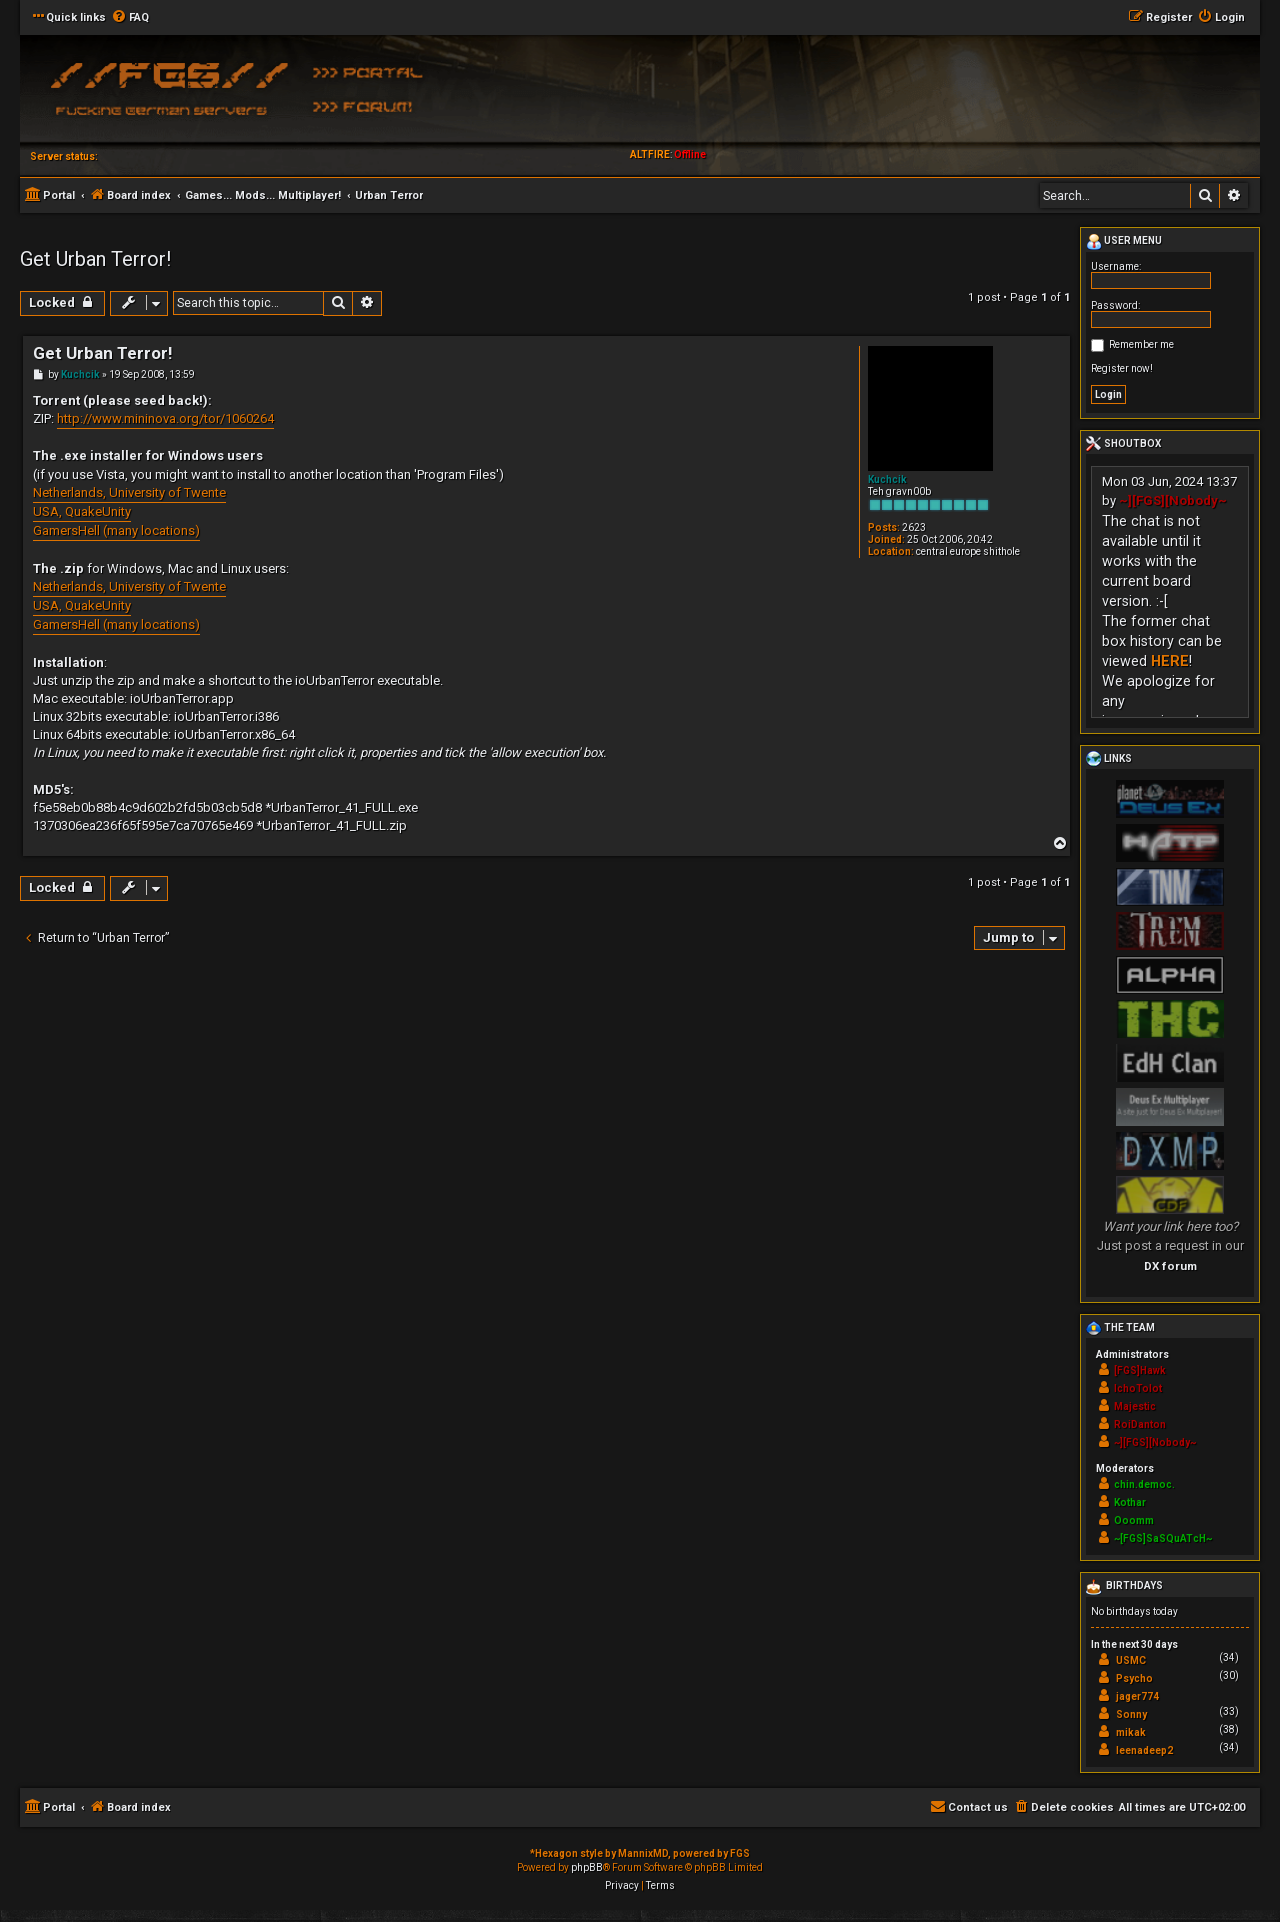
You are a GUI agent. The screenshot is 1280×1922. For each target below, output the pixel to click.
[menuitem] (130, 18)
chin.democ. (1144, 1484)
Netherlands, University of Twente (129, 492)
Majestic (1135, 1406)
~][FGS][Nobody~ (1173, 500)
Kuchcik (887, 479)
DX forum (1170, 1266)
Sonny (1131, 1714)
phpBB (587, 1867)
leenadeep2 (1144, 1750)
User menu (1124, 242)
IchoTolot (1138, 1388)
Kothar (1130, 1502)
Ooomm (1134, 1520)
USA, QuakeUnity (82, 511)
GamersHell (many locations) (116, 530)
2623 (914, 527)
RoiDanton (1140, 1424)
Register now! (1122, 368)
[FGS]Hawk (1140, 1370)
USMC (1131, 1660)
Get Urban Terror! (95, 259)
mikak (1131, 1732)
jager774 (1137, 1696)
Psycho (1134, 1678)
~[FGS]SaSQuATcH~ (1163, 1538)
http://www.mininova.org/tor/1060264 (165, 418)
